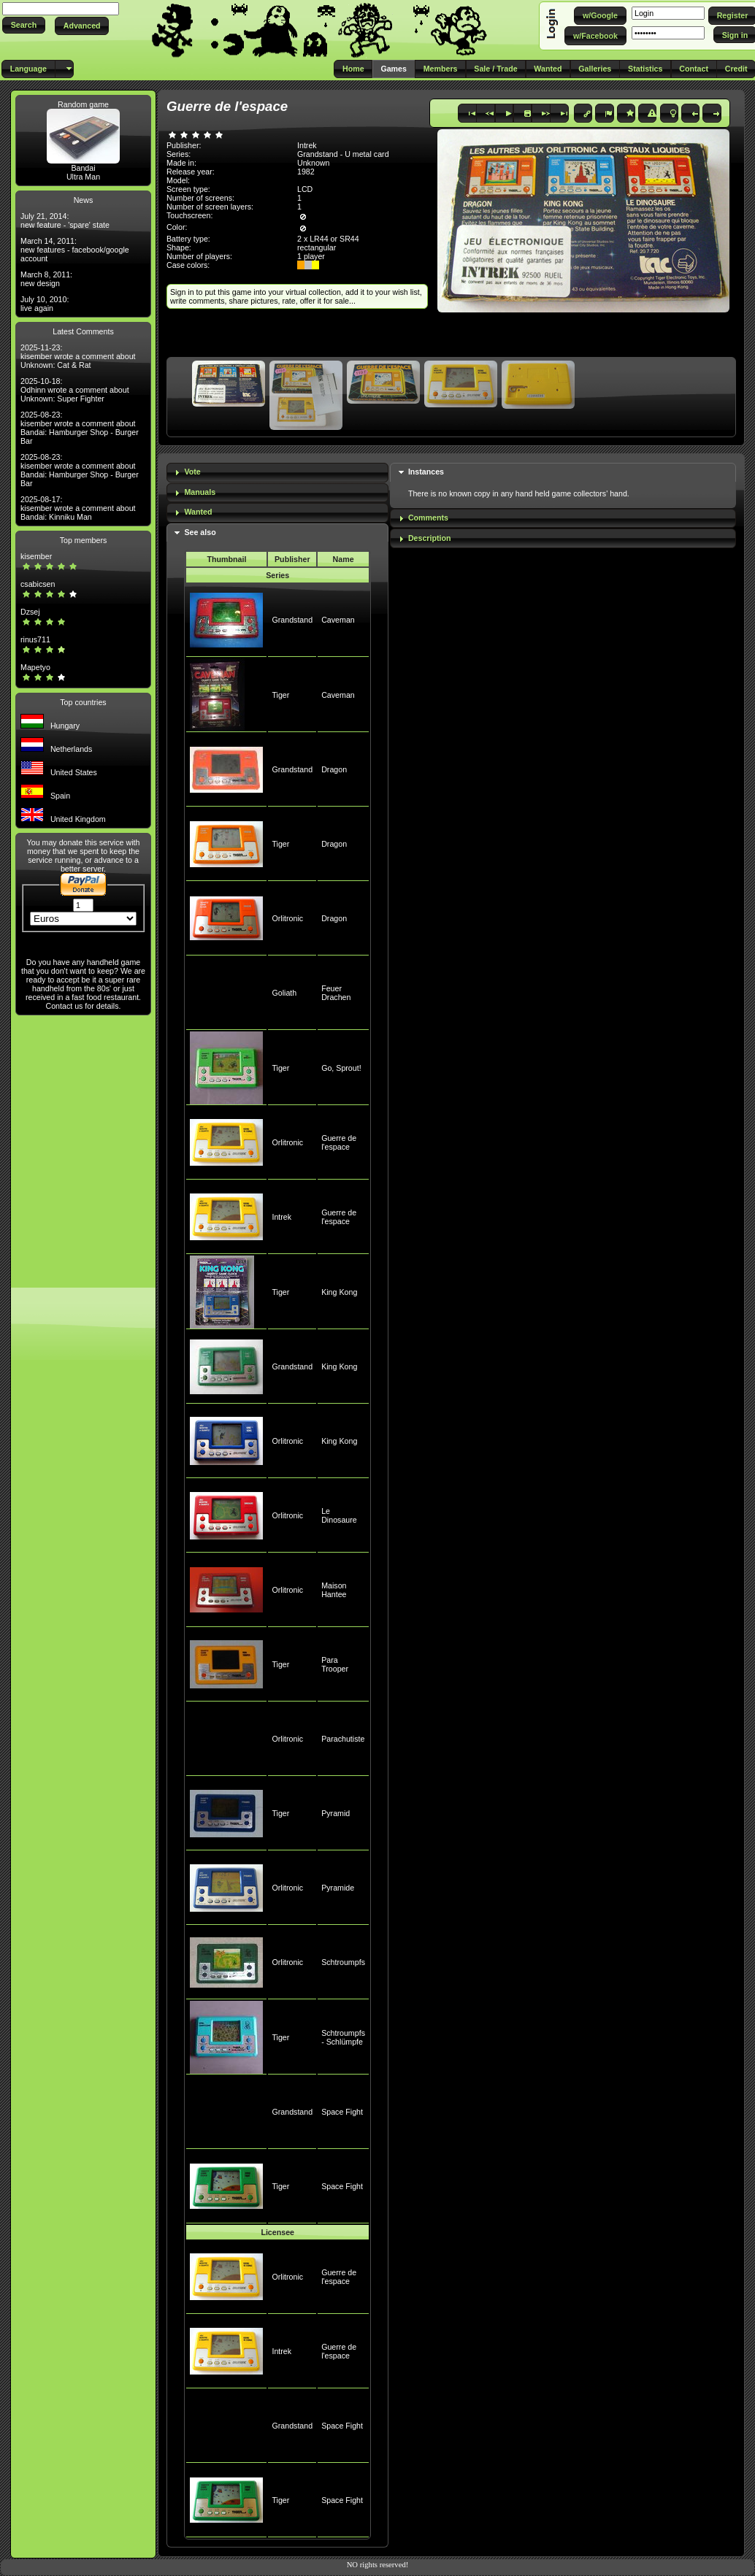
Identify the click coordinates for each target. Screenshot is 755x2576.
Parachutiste (342, 1738)
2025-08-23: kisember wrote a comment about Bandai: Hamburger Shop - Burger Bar (79, 427)
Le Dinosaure (339, 1515)
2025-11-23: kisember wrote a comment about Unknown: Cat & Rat (78, 356)
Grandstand (292, 619)
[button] (23, 25)
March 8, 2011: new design (46, 279)
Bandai (83, 168)
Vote (192, 471)
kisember (36, 556)
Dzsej (30, 611)
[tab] (277, 472)
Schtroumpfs (343, 1962)
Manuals (199, 492)
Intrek (281, 1216)
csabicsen (37, 584)
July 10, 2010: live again (44, 303)
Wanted (198, 511)
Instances (426, 471)
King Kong (339, 1292)
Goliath (284, 992)
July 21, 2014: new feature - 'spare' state (65, 220)
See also (199, 532)
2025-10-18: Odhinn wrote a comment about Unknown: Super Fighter (74, 390)
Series (277, 575)
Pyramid (335, 1813)
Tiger (280, 695)
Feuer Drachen (335, 992)
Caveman (338, 619)
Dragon (334, 769)
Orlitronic (287, 918)
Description (429, 538)
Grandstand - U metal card (343, 154)
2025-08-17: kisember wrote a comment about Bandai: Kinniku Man (78, 508)
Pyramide (337, 1887)
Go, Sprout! (341, 1068)
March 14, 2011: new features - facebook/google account (74, 250)
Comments (428, 517)
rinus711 (35, 639)
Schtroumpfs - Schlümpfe (343, 2037)
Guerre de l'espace (338, 1142)
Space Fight (342, 2111)
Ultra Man (83, 176)
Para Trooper (334, 1664)
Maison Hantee (333, 1590)
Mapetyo (35, 667)
